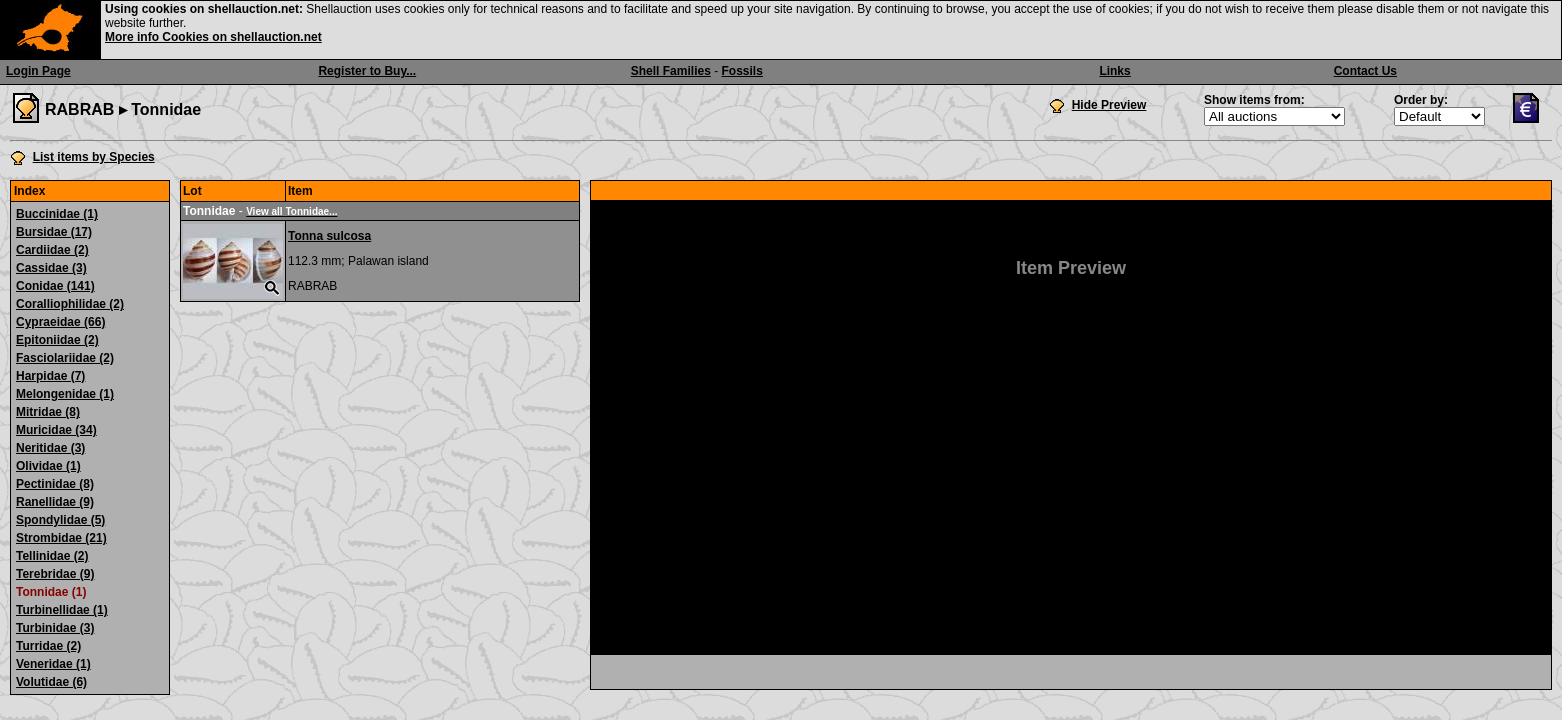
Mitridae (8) (48, 412)
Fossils (742, 71)
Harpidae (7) (50, 376)
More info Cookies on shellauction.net (213, 37)
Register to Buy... (367, 71)
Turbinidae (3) (55, 628)
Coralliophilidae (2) (70, 304)
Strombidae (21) (61, 538)
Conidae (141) (55, 286)
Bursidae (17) (54, 232)
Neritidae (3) (50, 448)
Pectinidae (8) (55, 484)
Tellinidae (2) (52, 556)
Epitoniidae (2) (57, 340)
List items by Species (94, 157)
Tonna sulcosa (329, 236)
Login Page (38, 71)
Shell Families (671, 71)
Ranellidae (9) (55, 502)
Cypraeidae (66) (60, 322)
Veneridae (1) (53, 664)
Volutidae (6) (51, 682)
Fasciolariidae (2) (65, 358)
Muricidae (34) (56, 430)
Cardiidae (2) (52, 250)
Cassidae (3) (51, 268)
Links (1114, 71)
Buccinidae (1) (57, 214)
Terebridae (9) (55, 574)
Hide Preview (1109, 105)
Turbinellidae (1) (62, 610)
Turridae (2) (48, 646)
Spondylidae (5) (60, 520)
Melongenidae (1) (65, 394)
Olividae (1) (48, 466)
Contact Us (1365, 71)
